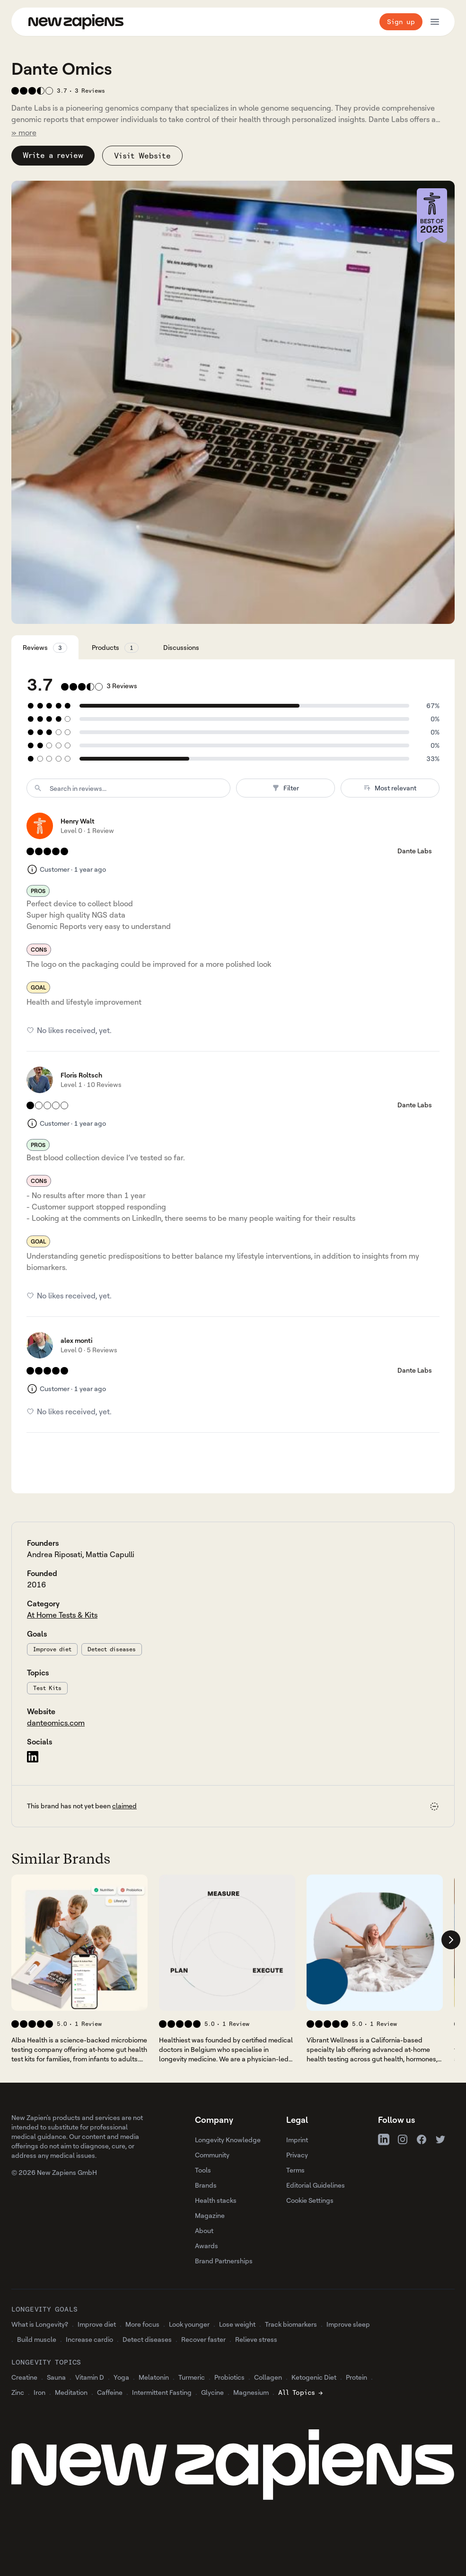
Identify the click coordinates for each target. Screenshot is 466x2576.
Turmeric (191, 2377)
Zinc (17, 2392)
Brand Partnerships (224, 2261)
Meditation (71, 2392)
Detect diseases (112, 1649)
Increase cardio (89, 2339)
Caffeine (110, 2392)
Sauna (56, 2377)
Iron (39, 2392)
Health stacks (216, 2200)
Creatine (24, 2377)
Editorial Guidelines (315, 2185)
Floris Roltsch (81, 1075)
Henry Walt (78, 821)
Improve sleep (348, 2324)
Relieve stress (256, 2339)
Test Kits (47, 1687)
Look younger (189, 2324)
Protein (356, 2377)
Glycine (212, 2392)
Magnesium (251, 2392)
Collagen (268, 2377)
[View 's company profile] (79, 1943)
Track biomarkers (291, 2324)
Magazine (210, 2215)
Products (115, 648)
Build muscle (36, 2339)
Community (212, 2155)
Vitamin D (89, 2377)
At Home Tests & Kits (62, 1615)
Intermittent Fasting (162, 2392)
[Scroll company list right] (450, 1939)
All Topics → (300, 2392)
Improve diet (52, 1649)
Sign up (401, 22)
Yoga (121, 2377)
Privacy (297, 2155)
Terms (295, 2170)
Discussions (181, 647)
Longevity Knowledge (228, 2140)
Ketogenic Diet (313, 2377)
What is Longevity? (39, 2324)
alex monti (76, 1340)
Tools (203, 2170)
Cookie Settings (310, 2200)
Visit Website (142, 155)
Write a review (53, 155)
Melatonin (154, 2377)
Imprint (297, 2140)
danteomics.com (56, 1722)
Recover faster (203, 2339)
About (204, 2230)
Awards (206, 2246)
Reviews (45, 648)
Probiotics (229, 2377)
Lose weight (237, 2324)
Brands (206, 2185)
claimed (124, 1806)
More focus (142, 2324)
